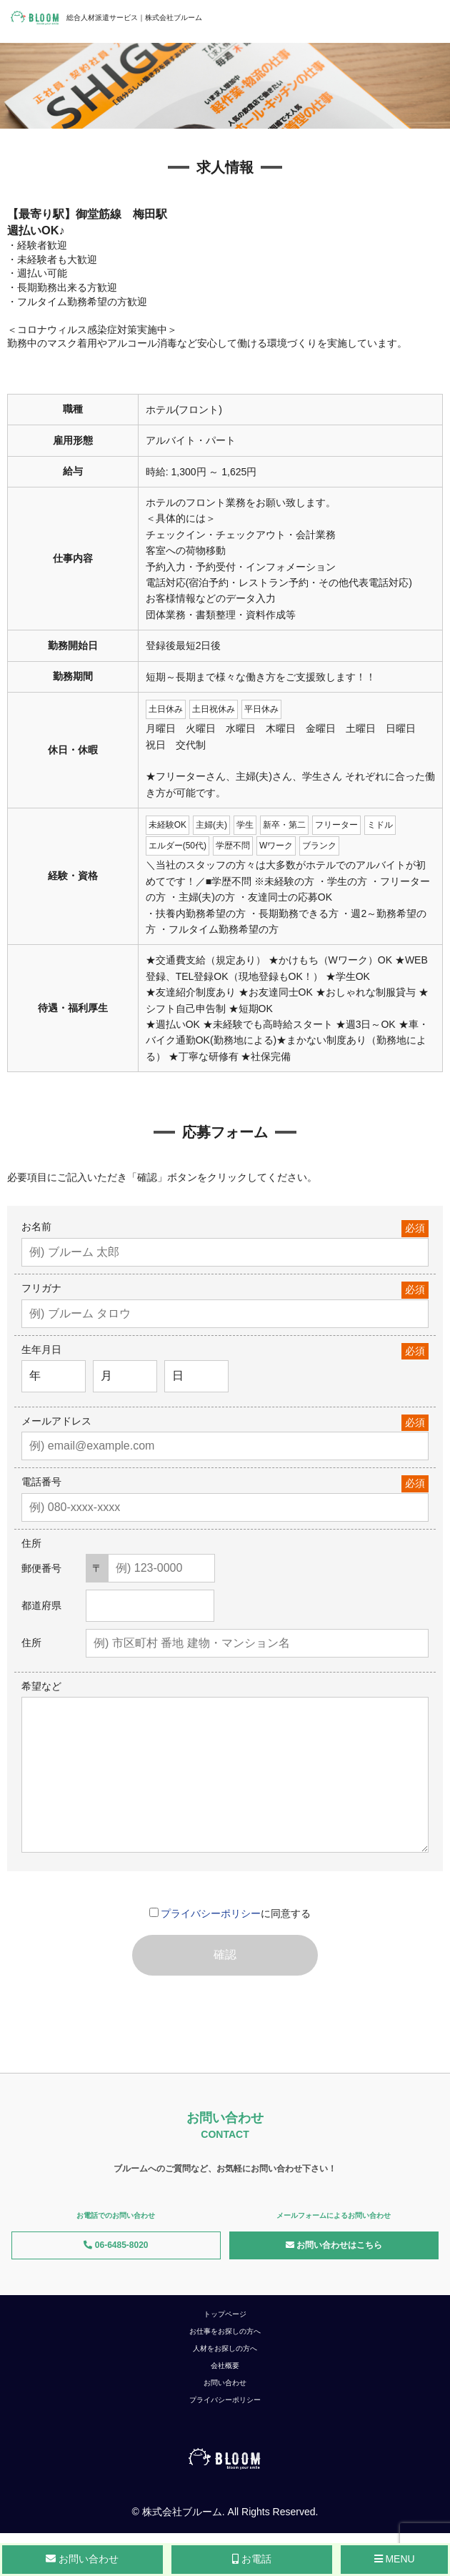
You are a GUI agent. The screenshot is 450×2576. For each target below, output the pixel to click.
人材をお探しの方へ (225, 2348)
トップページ (225, 2314)
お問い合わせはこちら (334, 2245)
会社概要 (225, 2365)
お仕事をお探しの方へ (225, 2331)
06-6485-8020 (116, 2245)
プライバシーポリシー (211, 1913)
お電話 (251, 2559)
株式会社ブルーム (182, 2511)
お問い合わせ (225, 2383)
